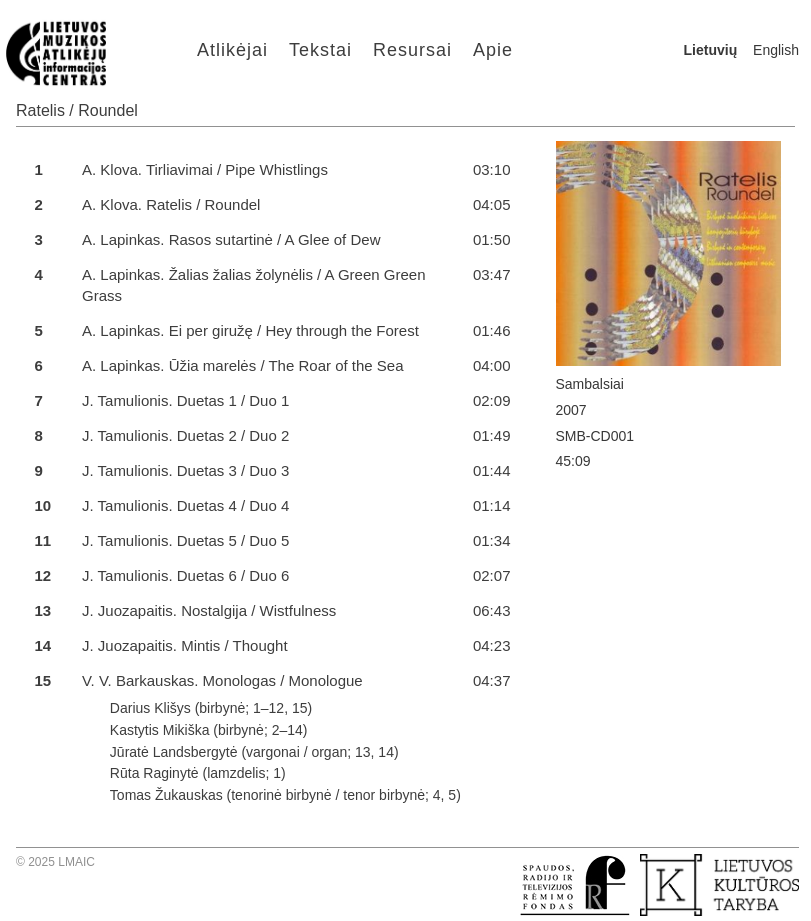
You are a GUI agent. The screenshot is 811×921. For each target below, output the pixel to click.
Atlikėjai (232, 50)
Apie (493, 50)
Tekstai (320, 50)
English (776, 50)
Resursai (412, 50)
